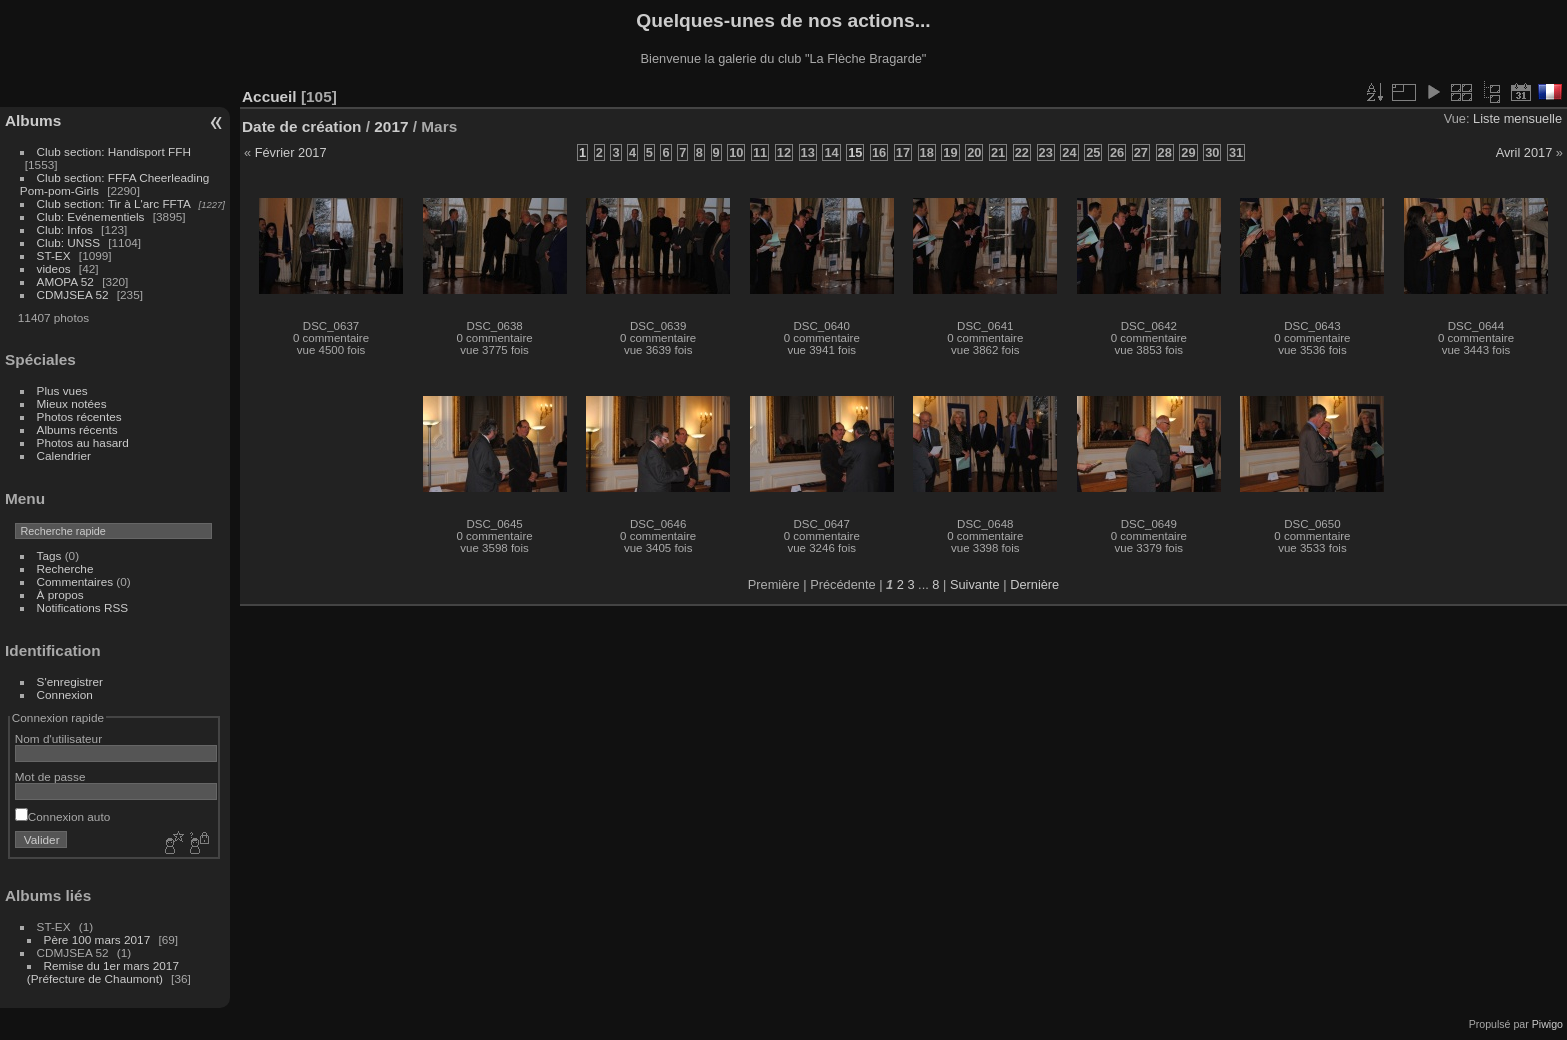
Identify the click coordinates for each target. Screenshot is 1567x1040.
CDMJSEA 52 (73, 294)
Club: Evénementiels (91, 216)
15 (855, 152)
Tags (49, 555)
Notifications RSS (83, 607)
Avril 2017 (1524, 152)
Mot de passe (50, 776)
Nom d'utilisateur (58, 738)
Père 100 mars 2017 (97, 939)
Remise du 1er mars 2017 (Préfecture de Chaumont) (103, 972)
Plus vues (62, 390)
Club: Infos (65, 229)
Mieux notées (72, 403)
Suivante (975, 584)
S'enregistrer (70, 681)
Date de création (302, 126)
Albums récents (77, 429)
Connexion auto (62, 816)
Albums (33, 120)
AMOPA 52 (65, 281)
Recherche (65, 568)
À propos (60, 594)
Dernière (1034, 584)
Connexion (65, 694)
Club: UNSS (68, 242)
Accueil (269, 96)
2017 (391, 126)
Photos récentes (79, 416)
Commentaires (75, 581)
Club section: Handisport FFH (114, 151)
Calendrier (64, 455)
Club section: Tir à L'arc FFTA (114, 203)
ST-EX (54, 255)
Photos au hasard (83, 442)
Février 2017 (291, 152)
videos (54, 268)
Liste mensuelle (1517, 118)
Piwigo (1547, 1024)
